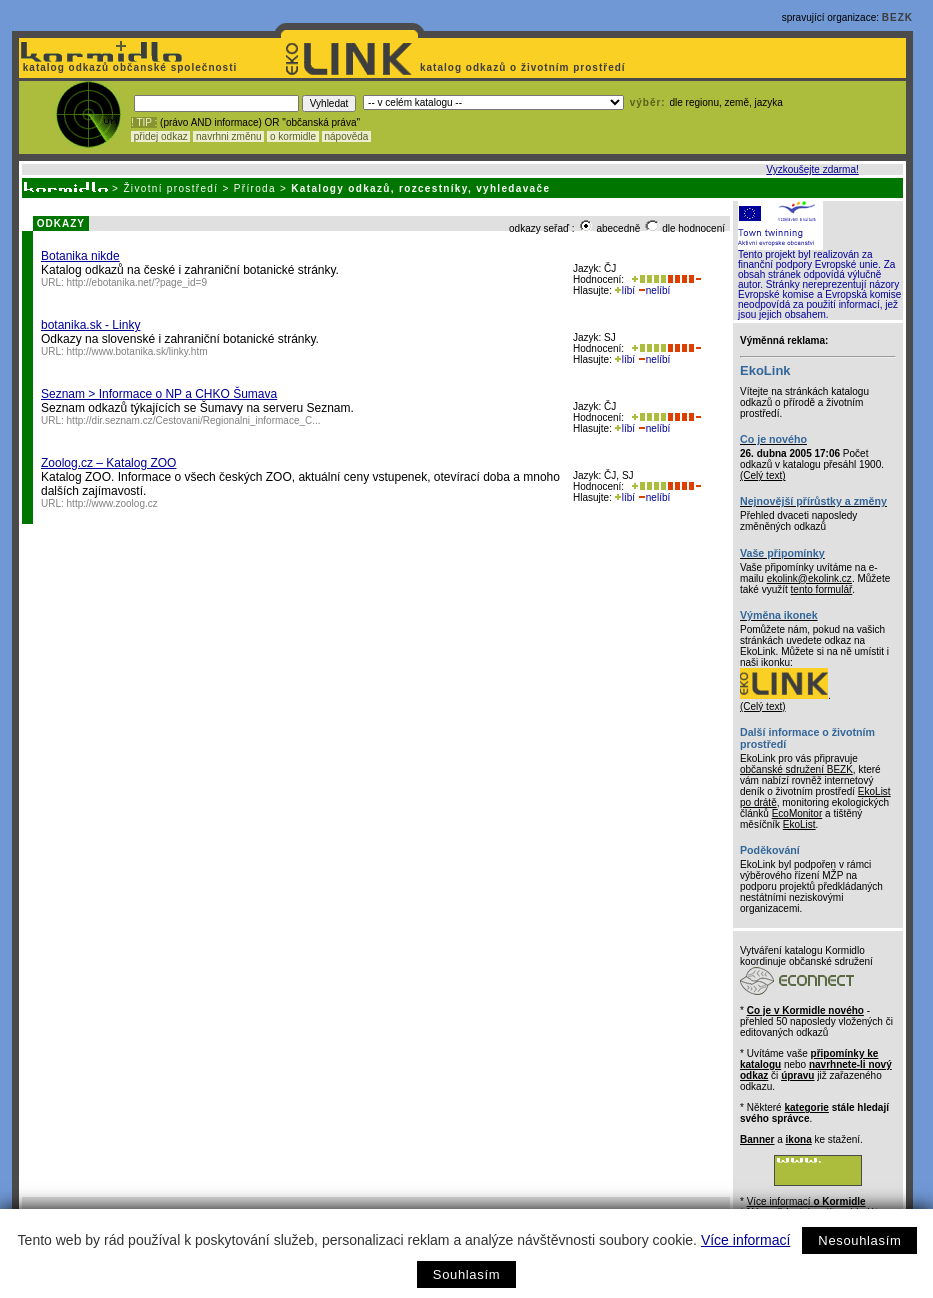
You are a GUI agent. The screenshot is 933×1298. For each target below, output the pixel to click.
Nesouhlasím (859, 1240)
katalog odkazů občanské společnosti (128, 67)
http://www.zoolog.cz (112, 503)
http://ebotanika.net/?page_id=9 (137, 282)
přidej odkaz (160, 136)
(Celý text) (763, 475)
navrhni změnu (228, 136)
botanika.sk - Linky (90, 325)
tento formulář (822, 589)
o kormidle (293, 136)
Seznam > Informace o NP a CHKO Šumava (159, 394)
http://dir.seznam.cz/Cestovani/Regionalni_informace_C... (194, 420)
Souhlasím (466, 1274)
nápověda (347, 136)
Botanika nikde (80, 256)
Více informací (745, 1240)
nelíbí (654, 290)
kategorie (806, 1107)
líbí (625, 290)
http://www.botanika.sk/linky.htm (137, 351)
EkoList (799, 824)
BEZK (897, 17)
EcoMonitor (797, 813)
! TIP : (144, 122)
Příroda (255, 188)
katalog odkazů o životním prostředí (524, 67)
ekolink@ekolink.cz (809, 578)
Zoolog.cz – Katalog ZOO (108, 463)
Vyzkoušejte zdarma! (812, 169)
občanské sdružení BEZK (796, 769)
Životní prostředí (170, 188)
